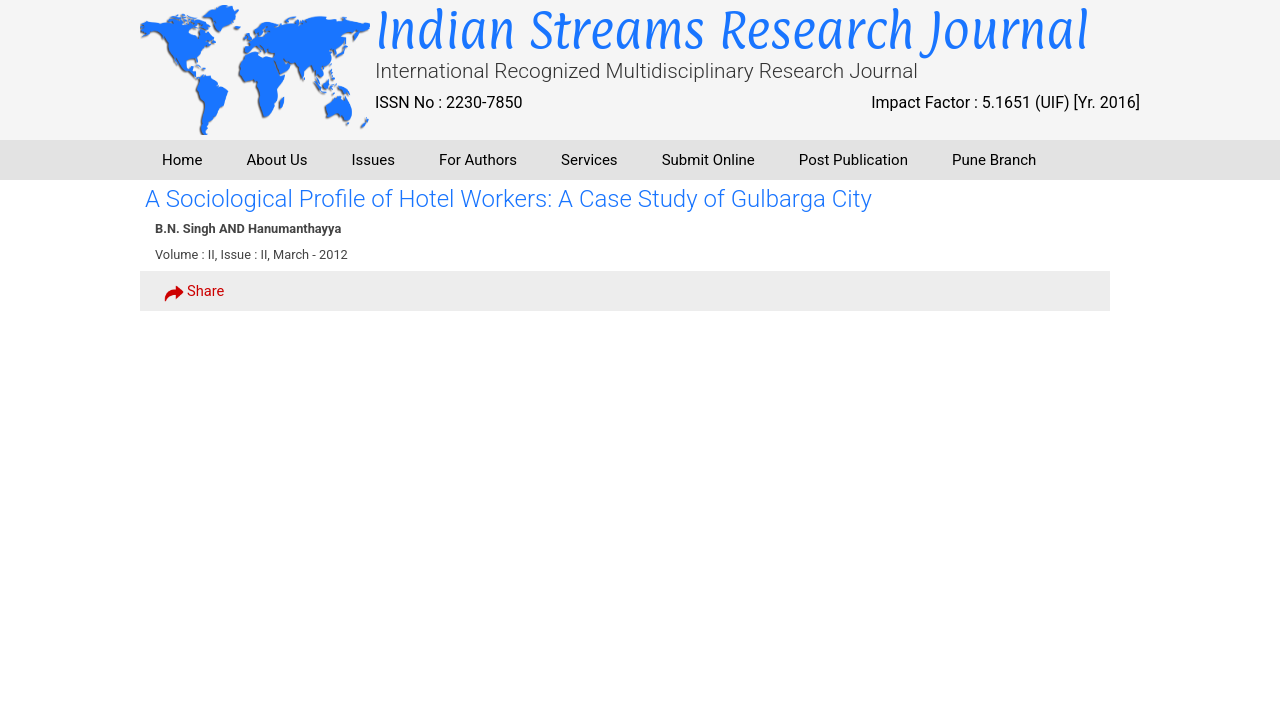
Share (194, 292)
